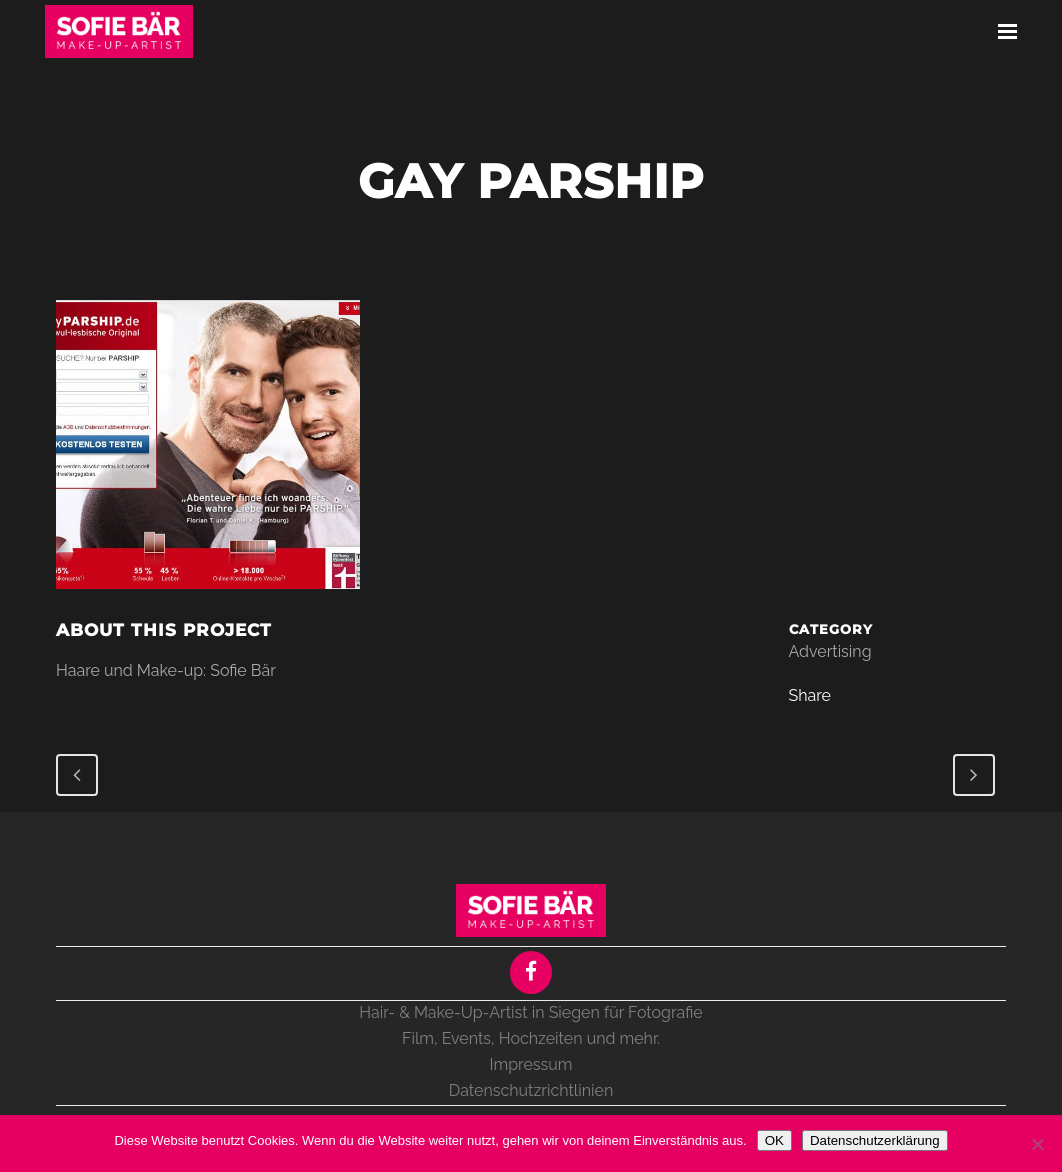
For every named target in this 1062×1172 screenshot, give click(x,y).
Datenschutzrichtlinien (531, 1090)
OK (774, 1140)
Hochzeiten (541, 1038)
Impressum (531, 1064)
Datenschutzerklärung (875, 1140)
